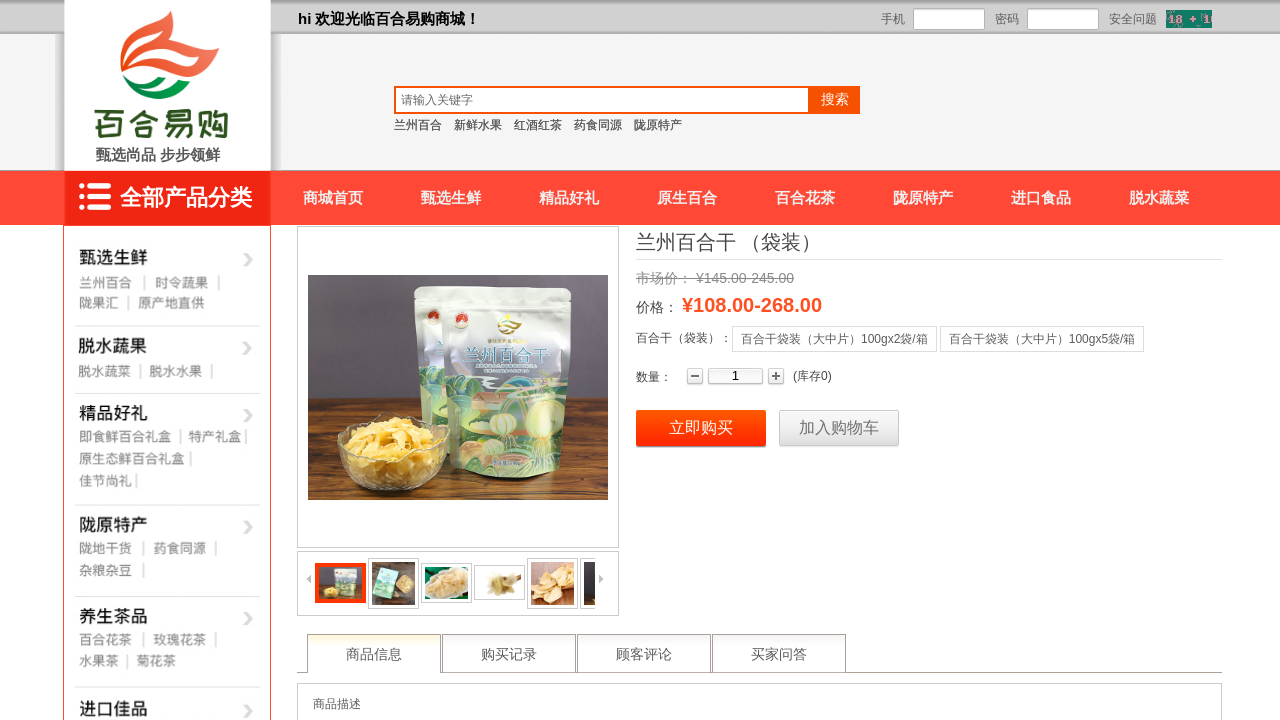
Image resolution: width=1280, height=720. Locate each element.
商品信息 (374, 654)
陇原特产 (923, 197)
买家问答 (779, 654)
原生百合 (687, 197)
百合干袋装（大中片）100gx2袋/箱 (834, 339)
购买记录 (509, 654)
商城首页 (333, 197)
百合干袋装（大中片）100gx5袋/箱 (1042, 339)
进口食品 (1041, 197)
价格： (657, 307)
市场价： (664, 278)
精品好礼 (569, 197)
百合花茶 (805, 197)
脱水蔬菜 (1159, 197)
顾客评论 (644, 654)
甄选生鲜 (451, 197)
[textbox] (602, 100)
